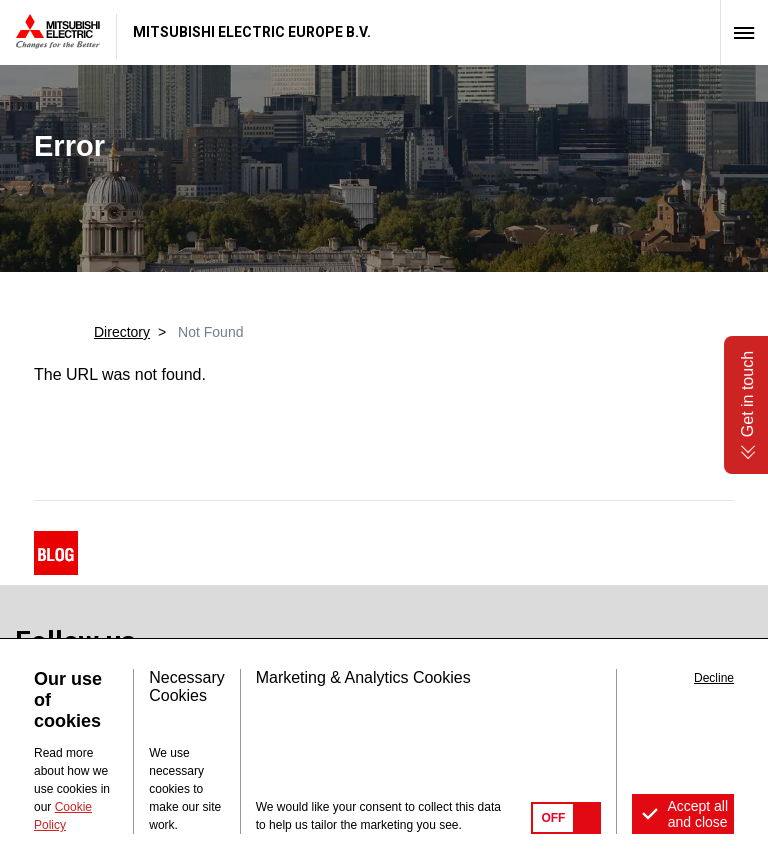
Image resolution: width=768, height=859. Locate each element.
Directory (122, 332)
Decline (714, 678)
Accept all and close (697, 814)
